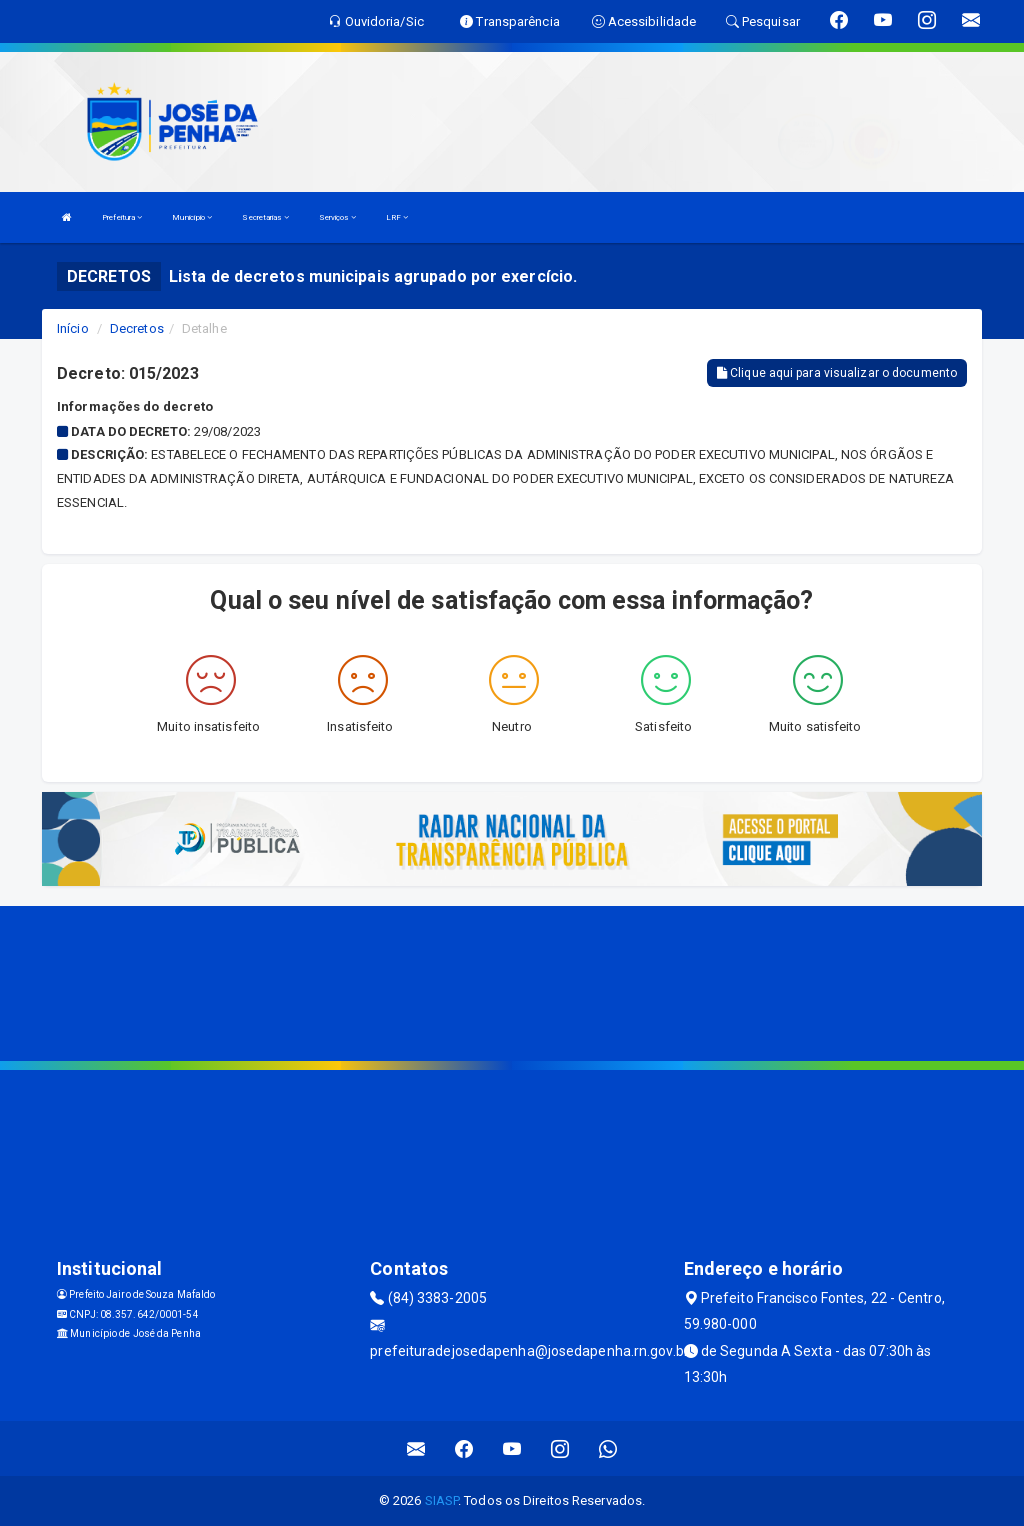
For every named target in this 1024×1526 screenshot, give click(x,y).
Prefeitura (122, 217)
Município (192, 217)
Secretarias (265, 217)
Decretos (137, 328)
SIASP (442, 1500)
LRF (397, 217)
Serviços (337, 217)
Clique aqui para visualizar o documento (837, 373)
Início (73, 328)
